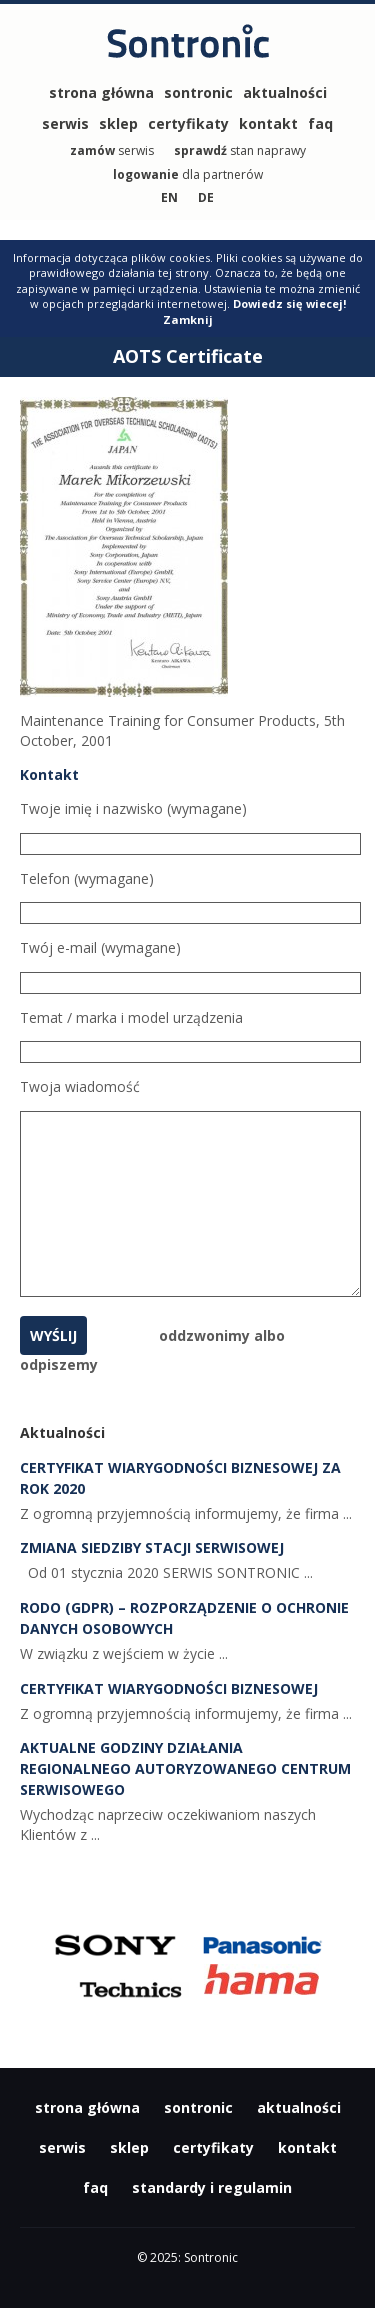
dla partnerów (188, 174)
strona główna (101, 92)
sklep (118, 123)
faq (320, 123)
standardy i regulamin (212, 2187)
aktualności (285, 92)
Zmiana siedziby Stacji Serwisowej (152, 1547)
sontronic (198, 92)
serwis (65, 123)
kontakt (268, 123)
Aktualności (62, 1432)
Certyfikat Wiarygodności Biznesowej (169, 1688)
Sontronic (188, 51)
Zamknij (188, 319)
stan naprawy (240, 150)
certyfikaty (188, 123)
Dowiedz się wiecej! (289, 303)
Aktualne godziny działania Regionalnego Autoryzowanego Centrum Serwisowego (185, 1768)
